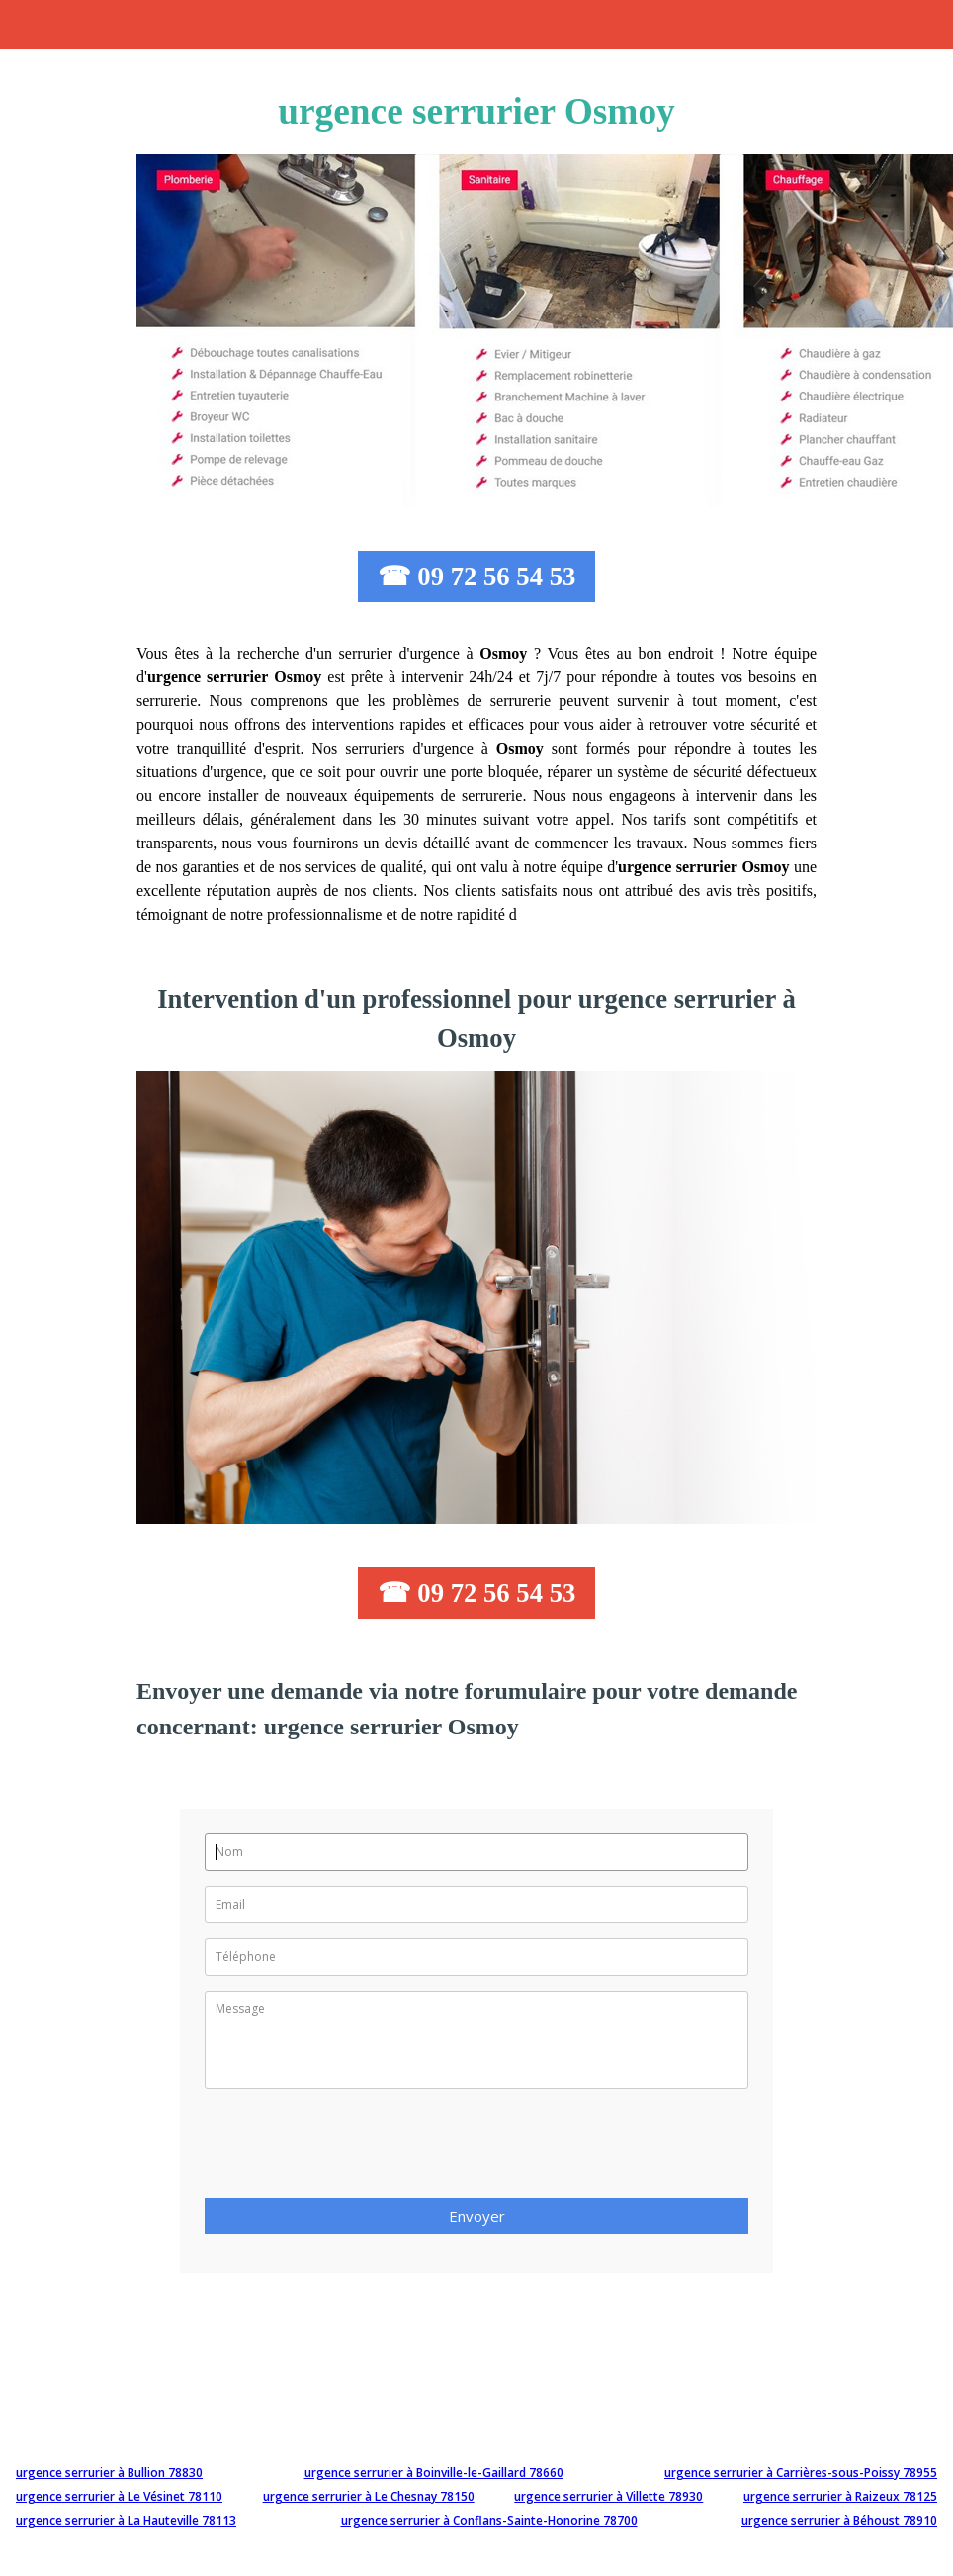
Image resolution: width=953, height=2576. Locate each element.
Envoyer (477, 2216)
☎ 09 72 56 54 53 (477, 576)
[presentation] (355, 2149)
